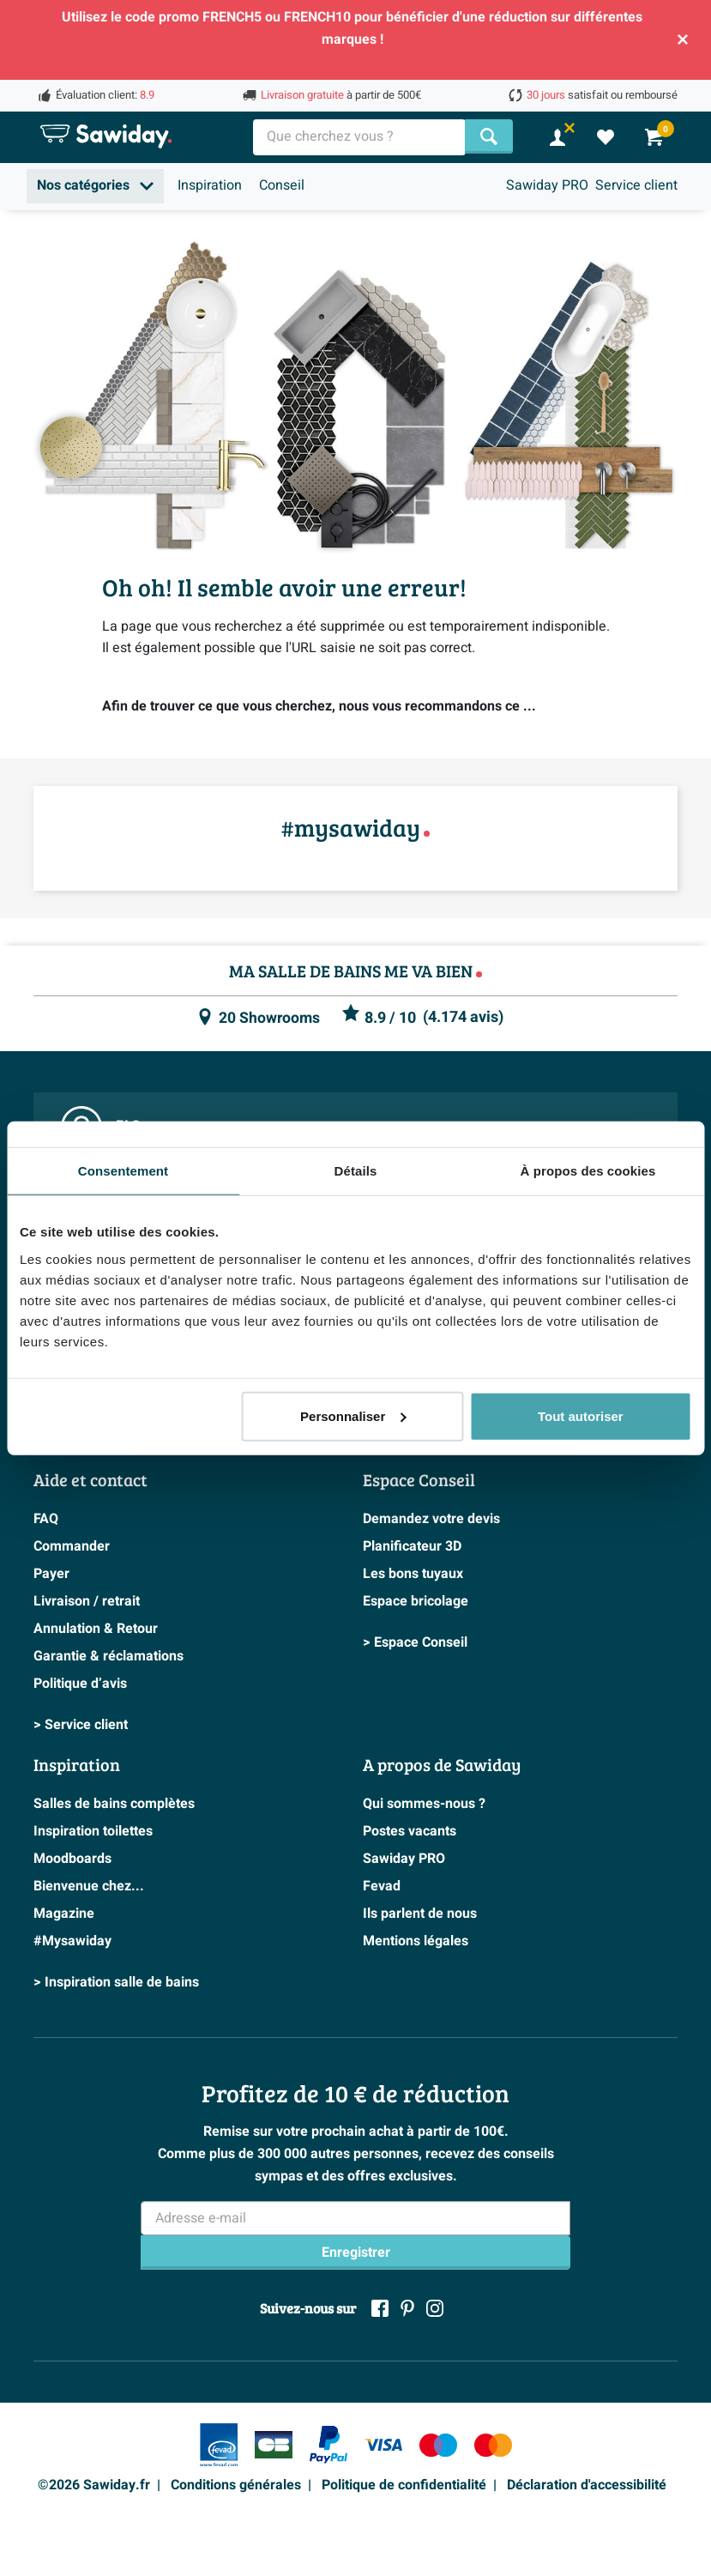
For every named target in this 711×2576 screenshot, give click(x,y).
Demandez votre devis (431, 1519)
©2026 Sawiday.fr (94, 2485)
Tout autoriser (581, 1415)
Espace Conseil (419, 1479)
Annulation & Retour (95, 1628)
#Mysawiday (72, 1941)
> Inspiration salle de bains (116, 1982)
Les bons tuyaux (413, 1573)
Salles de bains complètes (114, 1803)
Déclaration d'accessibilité (586, 2485)
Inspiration (210, 185)
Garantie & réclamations (108, 1656)
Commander (71, 1546)
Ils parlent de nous (420, 1913)
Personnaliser (353, 1415)
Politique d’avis (80, 1683)
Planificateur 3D (412, 1546)
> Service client (80, 1724)
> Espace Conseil (415, 1642)
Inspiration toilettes (93, 1831)
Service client (636, 185)
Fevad (382, 1886)
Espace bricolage (415, 1601)
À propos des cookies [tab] (588, 1171)
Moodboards (72, 1858)
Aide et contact (90, 1479)
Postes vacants (409, 1831)
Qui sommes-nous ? (424, 1803)
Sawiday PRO (547, 185)
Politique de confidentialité (404, 2485)
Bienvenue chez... (88, 1886)
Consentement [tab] (123, 1171)
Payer (51, 1573)
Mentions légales (415, 1941)
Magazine (63, 1913)
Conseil (281, 185)
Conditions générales (236, 2485)
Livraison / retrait (86, 1601)
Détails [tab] (355, 1171)
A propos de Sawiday (442, 1764)
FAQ (45, 1519)
